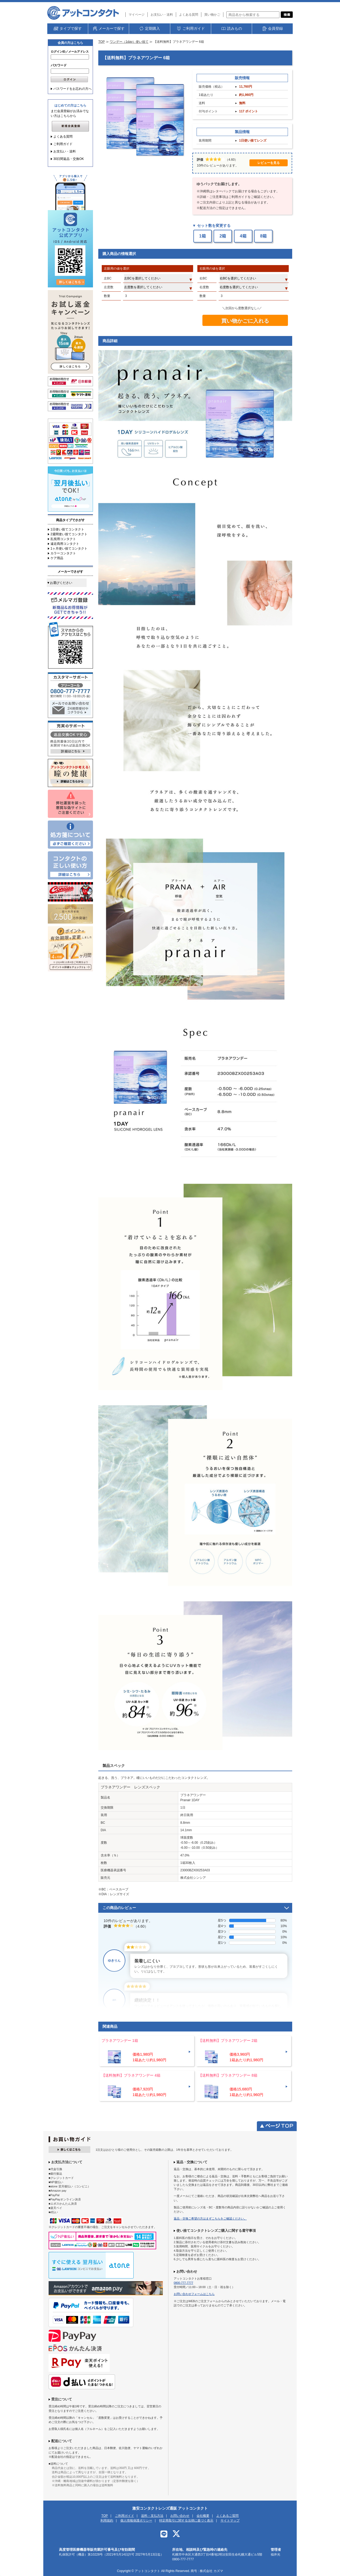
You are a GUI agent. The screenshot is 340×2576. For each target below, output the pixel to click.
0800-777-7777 (183, 2282)
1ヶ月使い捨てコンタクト (68, 548)
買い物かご (212, 14)
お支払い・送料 (162, 14)
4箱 (243, 236)
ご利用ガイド (63, 144)
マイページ (136, 14)
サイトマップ (230, 2520)
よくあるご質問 (227, 2516)
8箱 (263, 236)
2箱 (222, 236)
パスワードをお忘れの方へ (72, 89)
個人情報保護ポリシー (136, 2520)
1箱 (202, 236)
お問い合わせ (179, 2516)
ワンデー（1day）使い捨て (129, 42)
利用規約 (106, 2520)
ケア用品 (56, 558)
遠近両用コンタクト (64, 544)
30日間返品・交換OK (68, 159)
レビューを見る (268, 163)
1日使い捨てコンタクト (67, 529)
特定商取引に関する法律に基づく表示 (186, 2520)
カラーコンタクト (63, 553)
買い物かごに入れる (245, 321)
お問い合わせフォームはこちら (194, 2294)
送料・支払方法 (152, 2516)
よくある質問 (188, 14)
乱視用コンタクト (63, 539)
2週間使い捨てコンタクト (68, 534)
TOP (101, 42)
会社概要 (203, 2516)
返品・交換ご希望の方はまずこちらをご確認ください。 (210, 2218)
